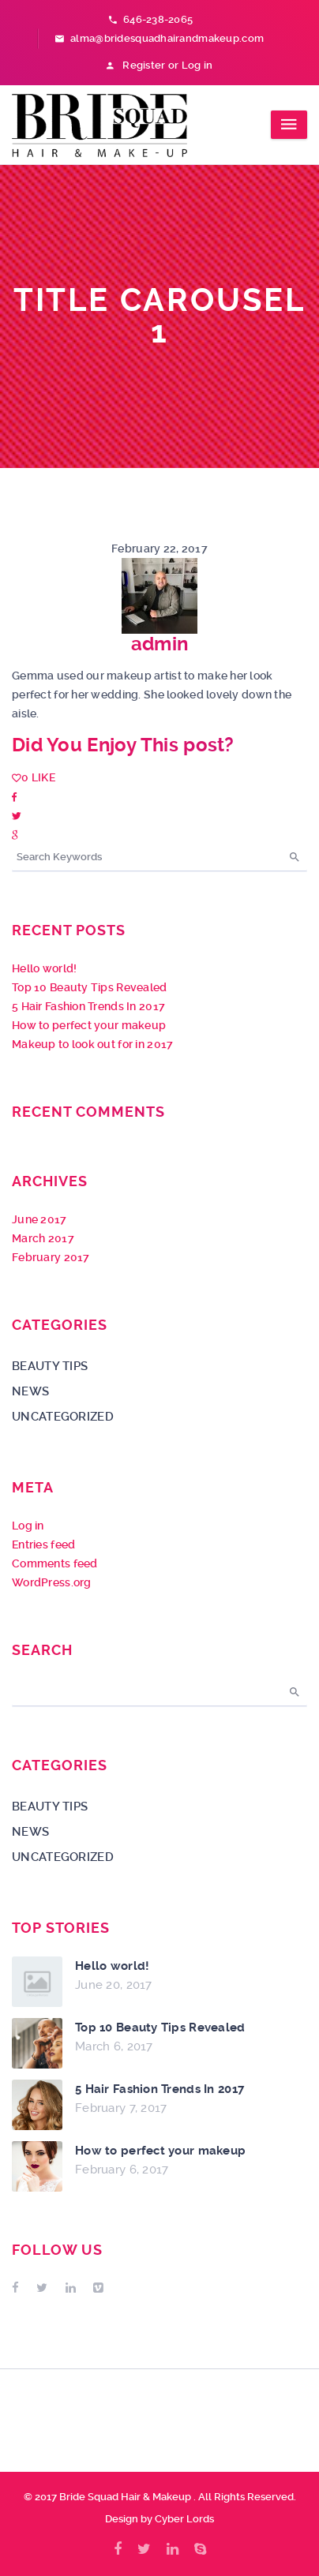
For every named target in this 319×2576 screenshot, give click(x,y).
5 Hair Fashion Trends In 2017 (88, 1006)
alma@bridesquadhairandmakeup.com (159, 38)
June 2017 (39, 1219)
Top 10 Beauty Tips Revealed (89, 987)
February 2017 (51, 1257)
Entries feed (43, 1544)
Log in (28, 1525)
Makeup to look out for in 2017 (92, 1044)
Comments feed (55, 1563)
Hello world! (44, 968)
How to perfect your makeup (89, 1025)
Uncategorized (63, 1417)
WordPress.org (52, 1582)
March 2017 (43, 1238)
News (30, 1391)
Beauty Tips (50, 1366)
